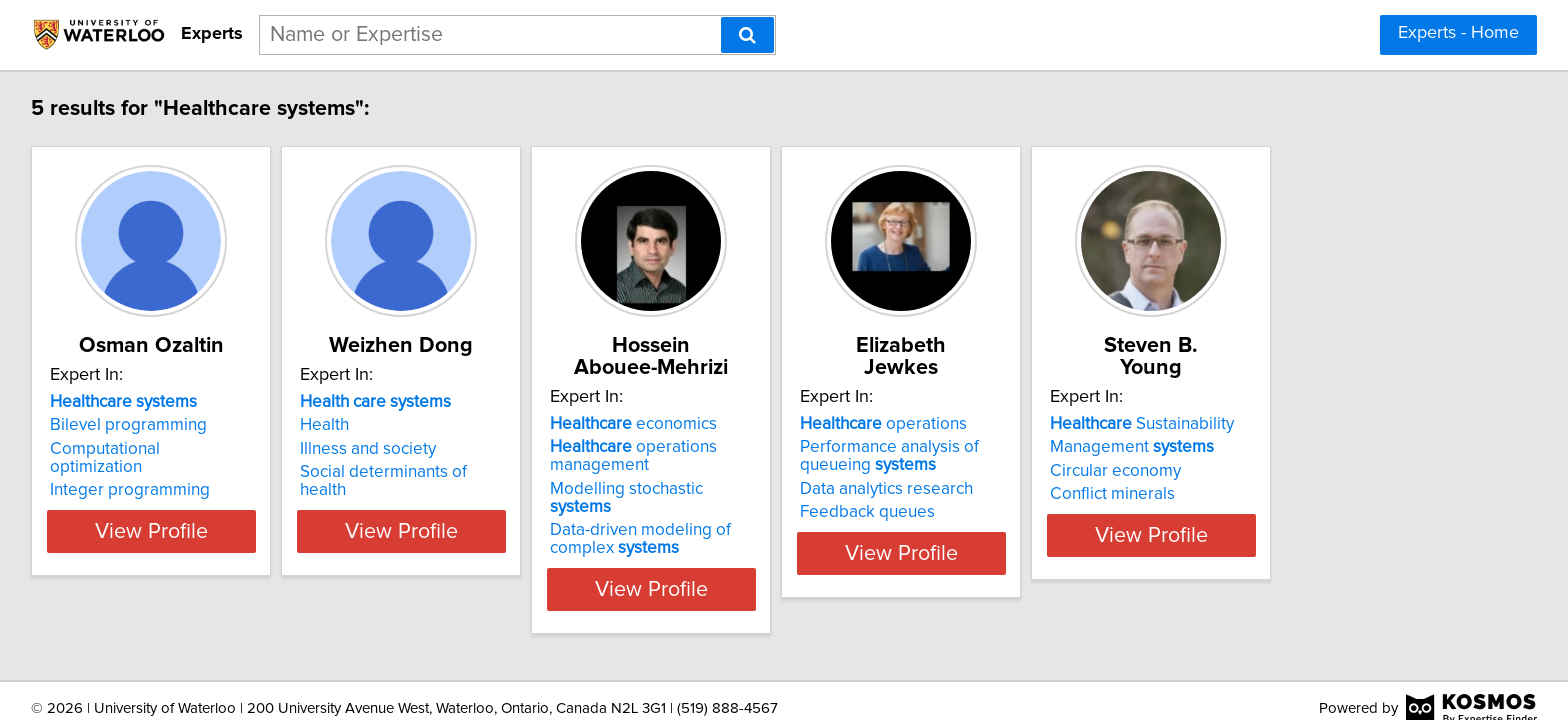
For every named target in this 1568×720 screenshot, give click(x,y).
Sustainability (1345, 424)
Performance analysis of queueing (1042, 456)
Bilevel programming (131, 447)
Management (1335, 447)
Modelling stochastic (762, 489)
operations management (736, 456)
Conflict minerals (1315, 494)
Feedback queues (1020, 512)
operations (1036, 424)
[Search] (747, 35)
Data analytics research (1039, 489)
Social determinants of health (461, 494)
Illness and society (421, 471)
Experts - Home (1458, 33)
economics (736, 424)
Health (377, 447)
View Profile (179, 571)
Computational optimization (156, 471)
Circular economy (1318, 471)
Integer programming (133, 494)
